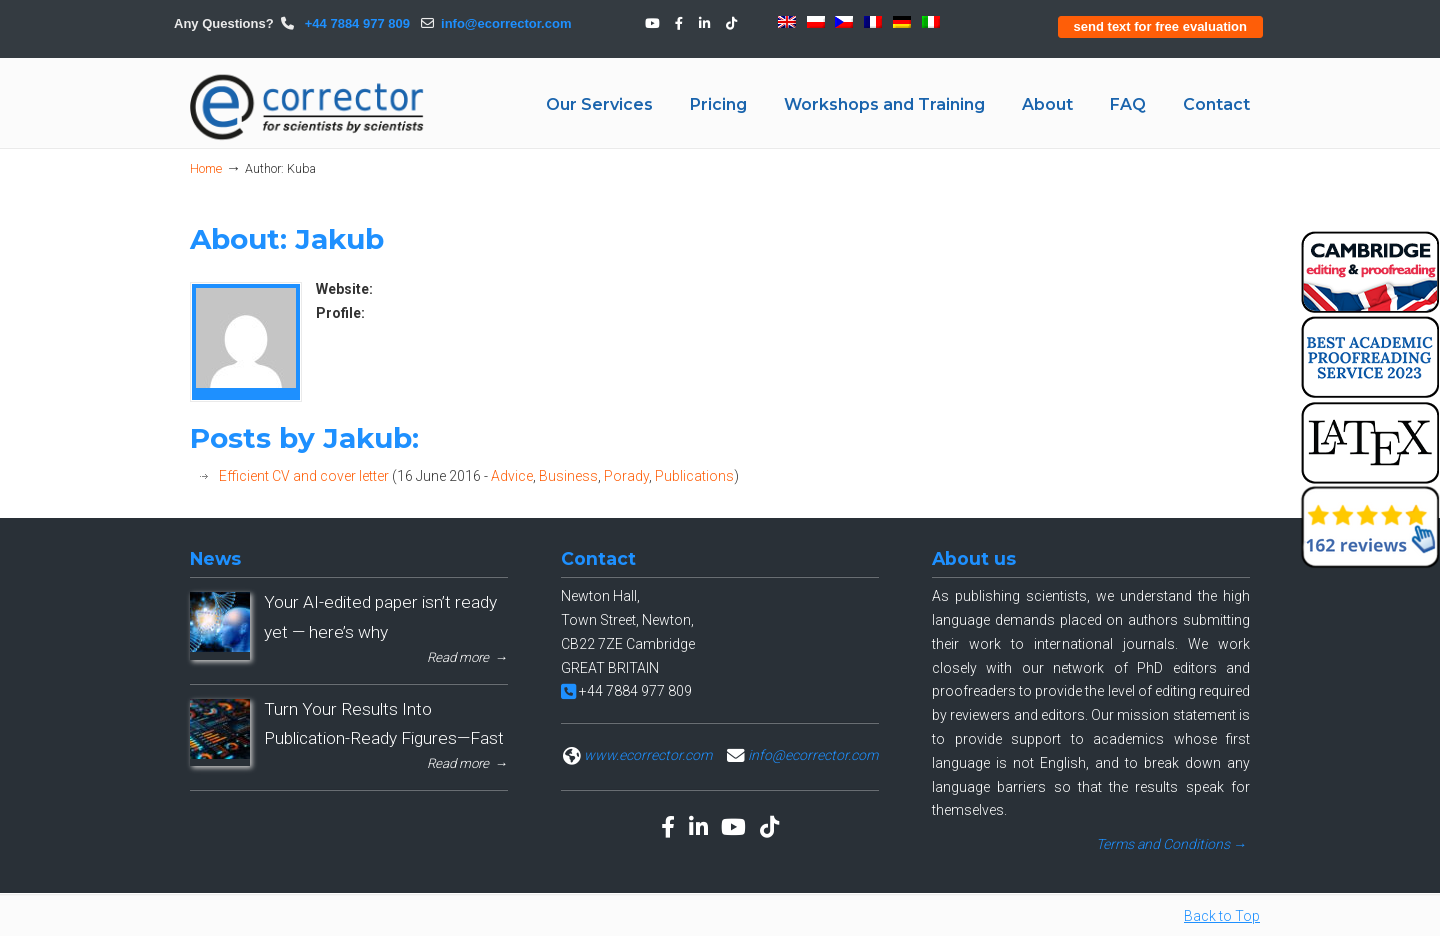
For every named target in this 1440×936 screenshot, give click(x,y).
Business (568, 476)
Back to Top (1222, 916)
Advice (512, 476)
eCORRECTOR (308, 107)
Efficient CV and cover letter (304, 476)
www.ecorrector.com (648, 755)
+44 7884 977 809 (355, 23)
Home (206, 168)
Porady (626, 476)
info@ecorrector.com (506, 23)
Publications (694, 476)
